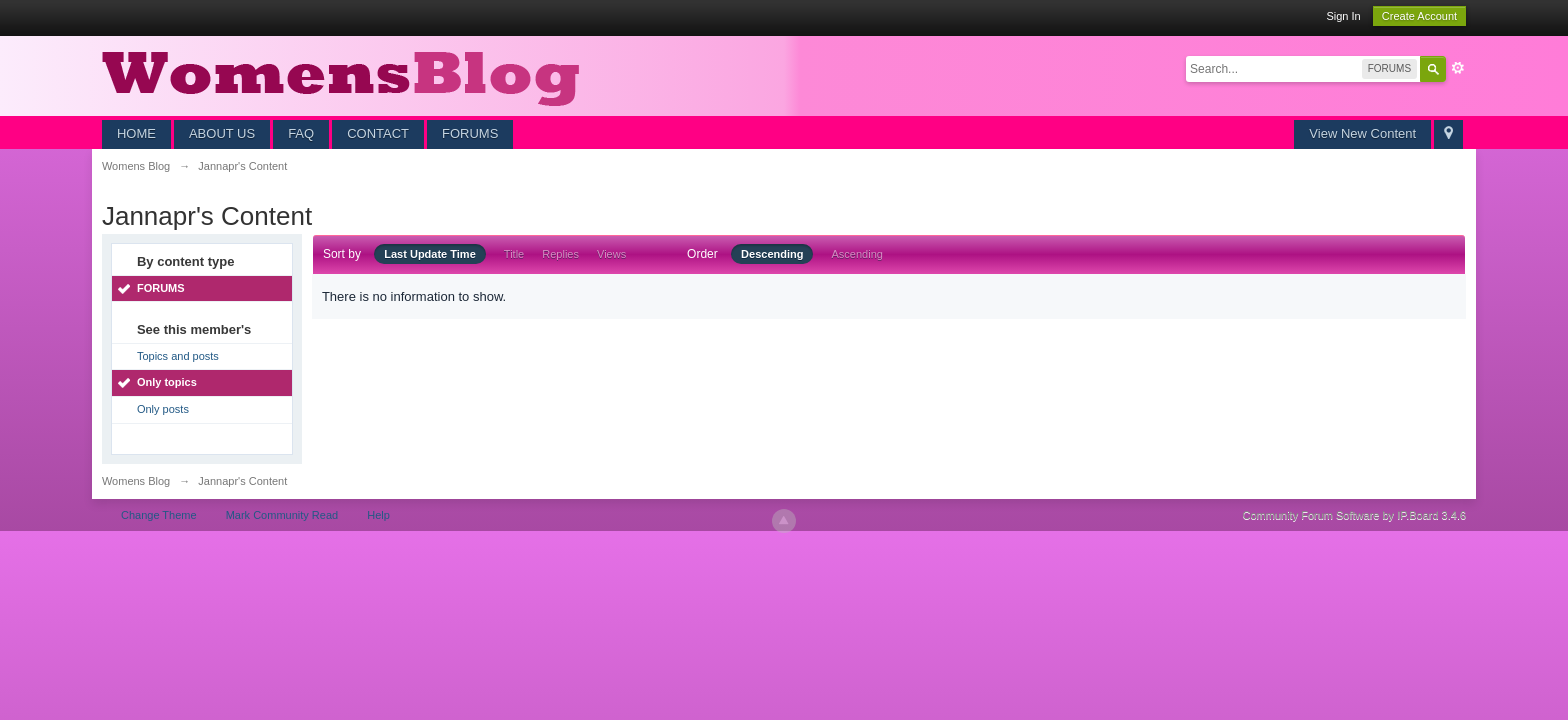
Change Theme (159, 515)
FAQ (301, 133)
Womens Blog (136, 481)
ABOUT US (222, 133)
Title (514, 254)
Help (378, 515)
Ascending (857, 254)
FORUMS (470, 133)
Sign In (1343, 16)
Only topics (167, 382)
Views (611, 254)
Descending (772, 254)
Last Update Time (430, 254)
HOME (136, 133)
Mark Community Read (282, 515)
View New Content (1362, 133)
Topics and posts (178, 356)
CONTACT (378, 133)
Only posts (163, 409)
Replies (560, 254)
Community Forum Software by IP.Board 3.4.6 (1355, 515)
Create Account (1419, 16)
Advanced (1458, 68)
